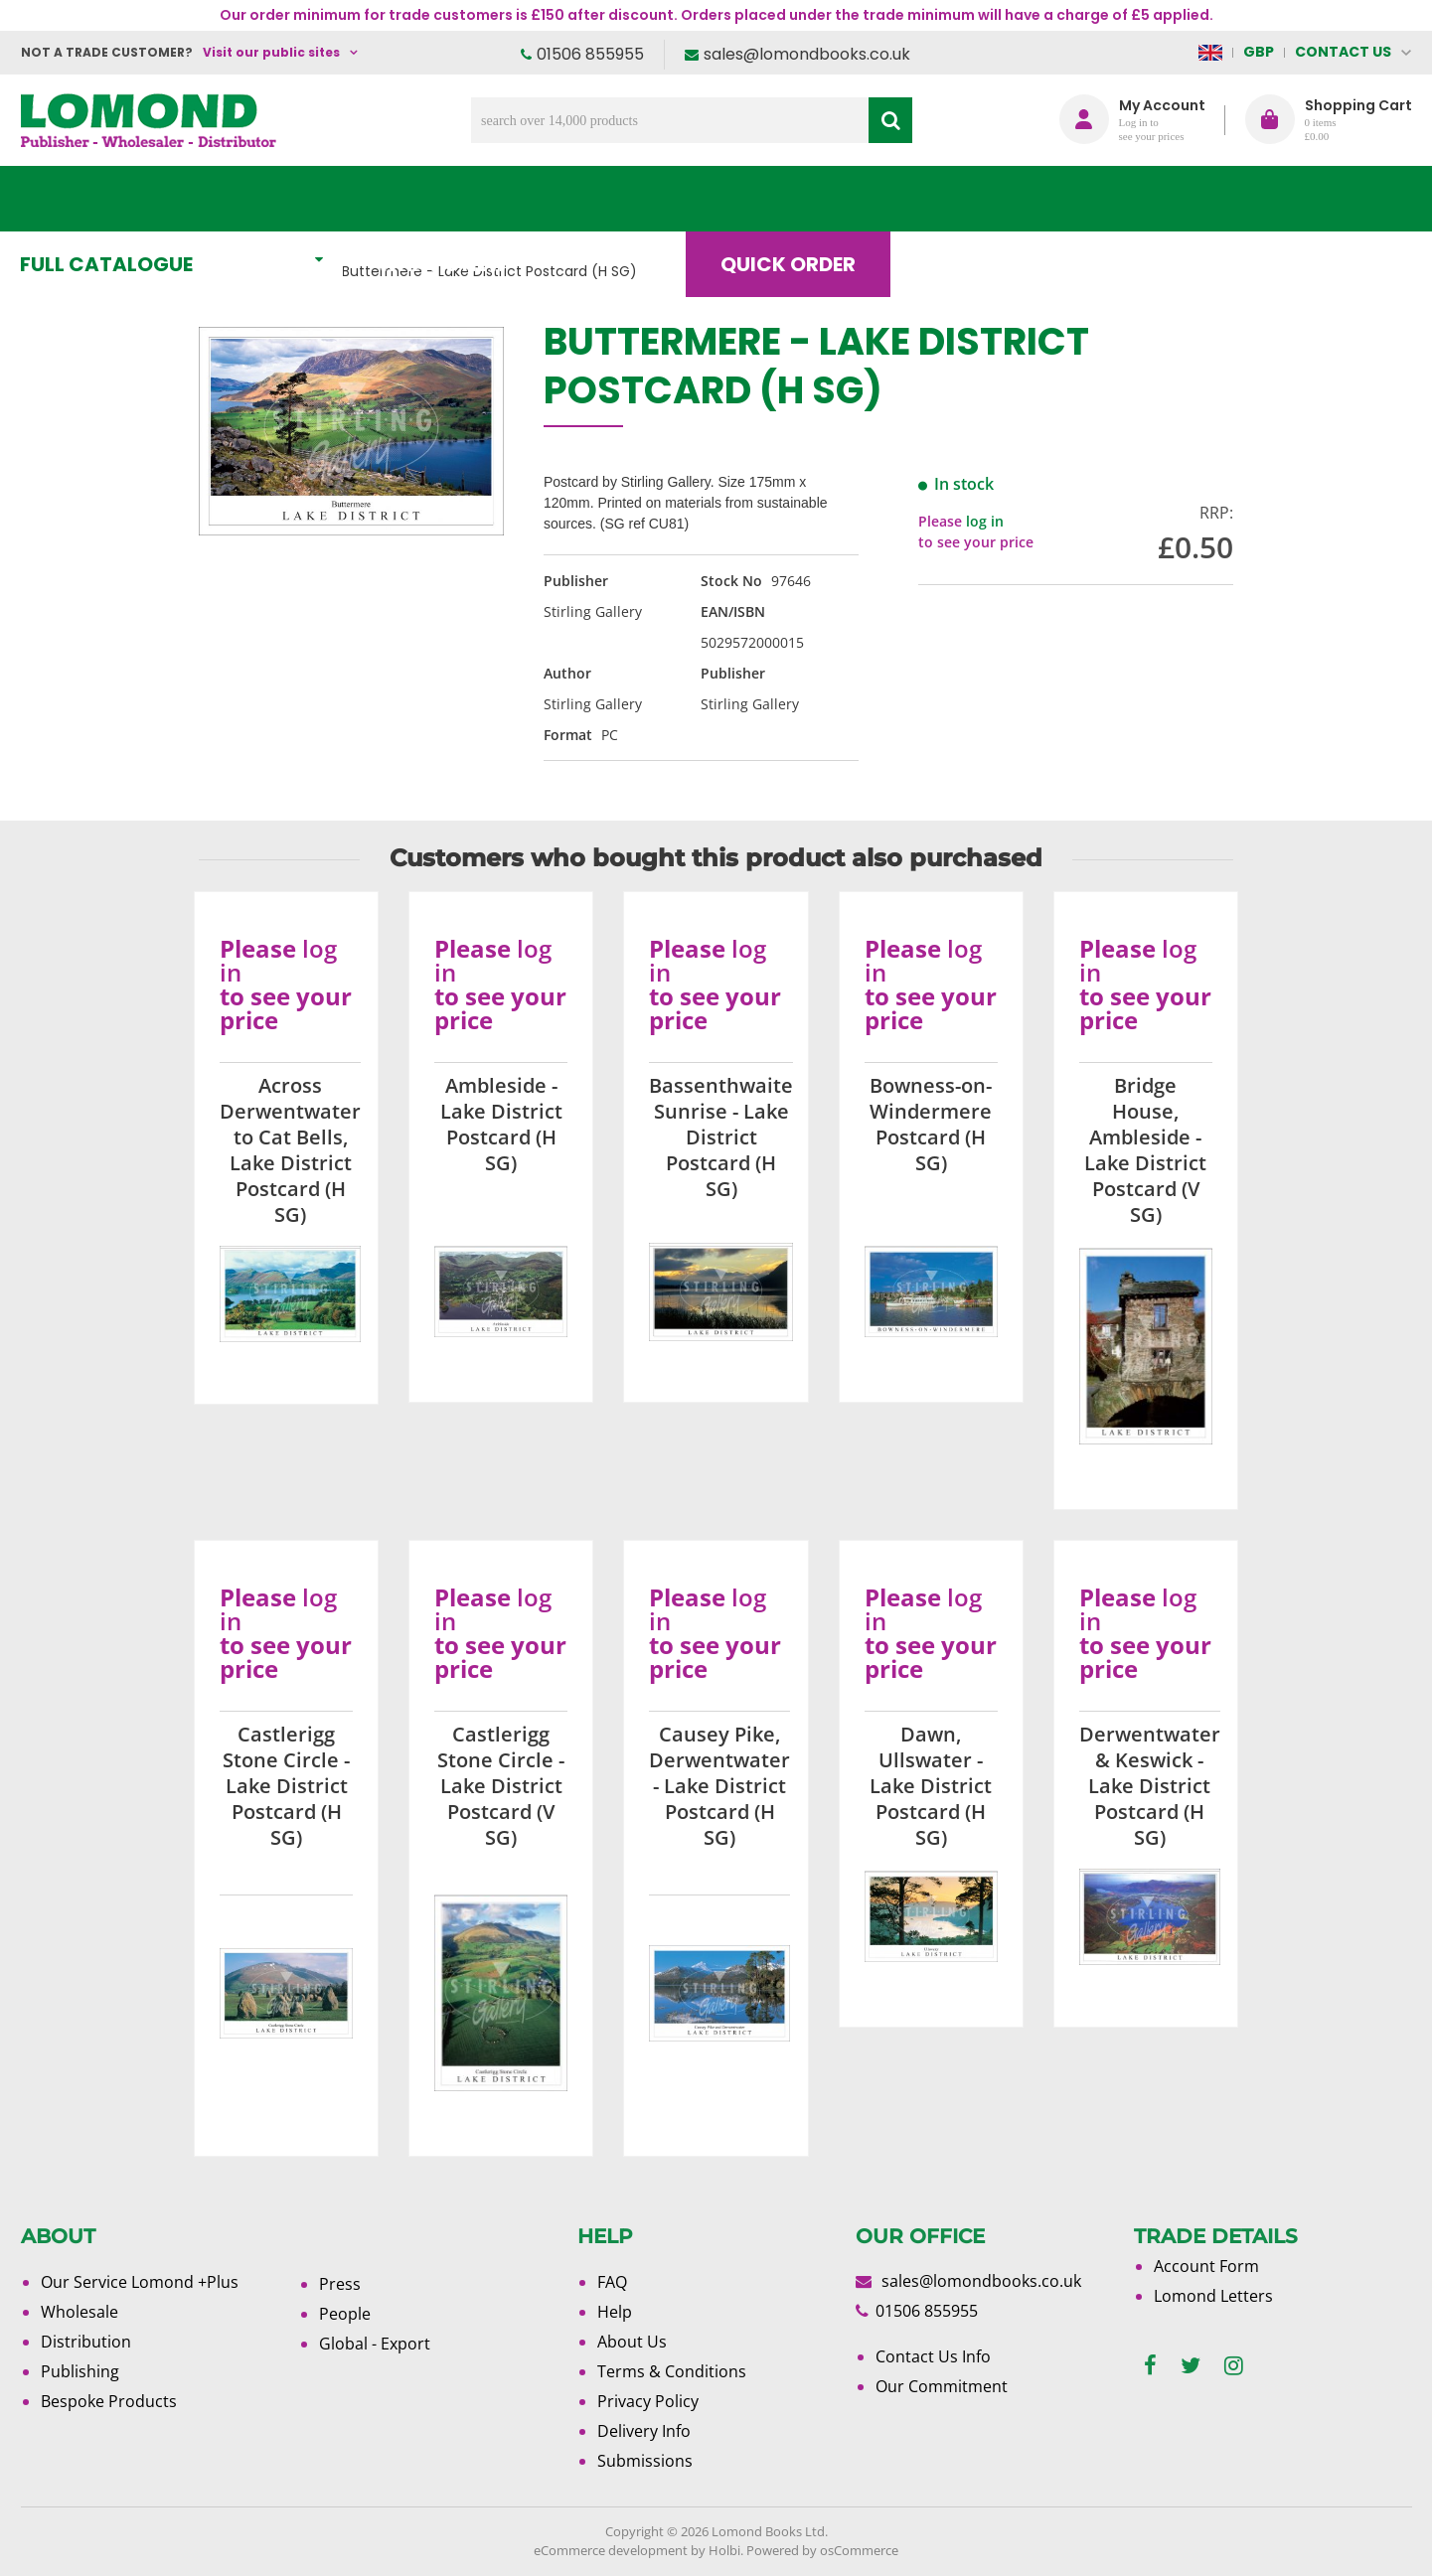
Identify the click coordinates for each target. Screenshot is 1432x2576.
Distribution (86, 2341)
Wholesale (79, 2312)
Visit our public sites (271, 52)
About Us (1117, 199)
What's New (463, 199)
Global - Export (374, 2343)
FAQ (612, 2282)
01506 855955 (590, 54)
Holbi (724, 2550)
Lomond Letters (1213, 2296)
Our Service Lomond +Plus (140, 2282)
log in (985, 521)
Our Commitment (941, 2386)
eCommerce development (611, 2550)
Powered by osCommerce (822, 2550)
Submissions (645, 2461)
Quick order (805, 199)
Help (614, 2312)
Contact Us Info (933, 2356)
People (345, 2314)
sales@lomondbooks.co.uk (807, 54)
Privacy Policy (648, 2401)
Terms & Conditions (671, 2371)
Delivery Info (644, 2431)
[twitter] (1190, 2366)
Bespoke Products (109, 2401)
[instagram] (1233, 2366)
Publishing (80, 2371)
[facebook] (1150, 2366)
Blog (969, 199)
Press (340, 2284)
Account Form (1206, 2266)
